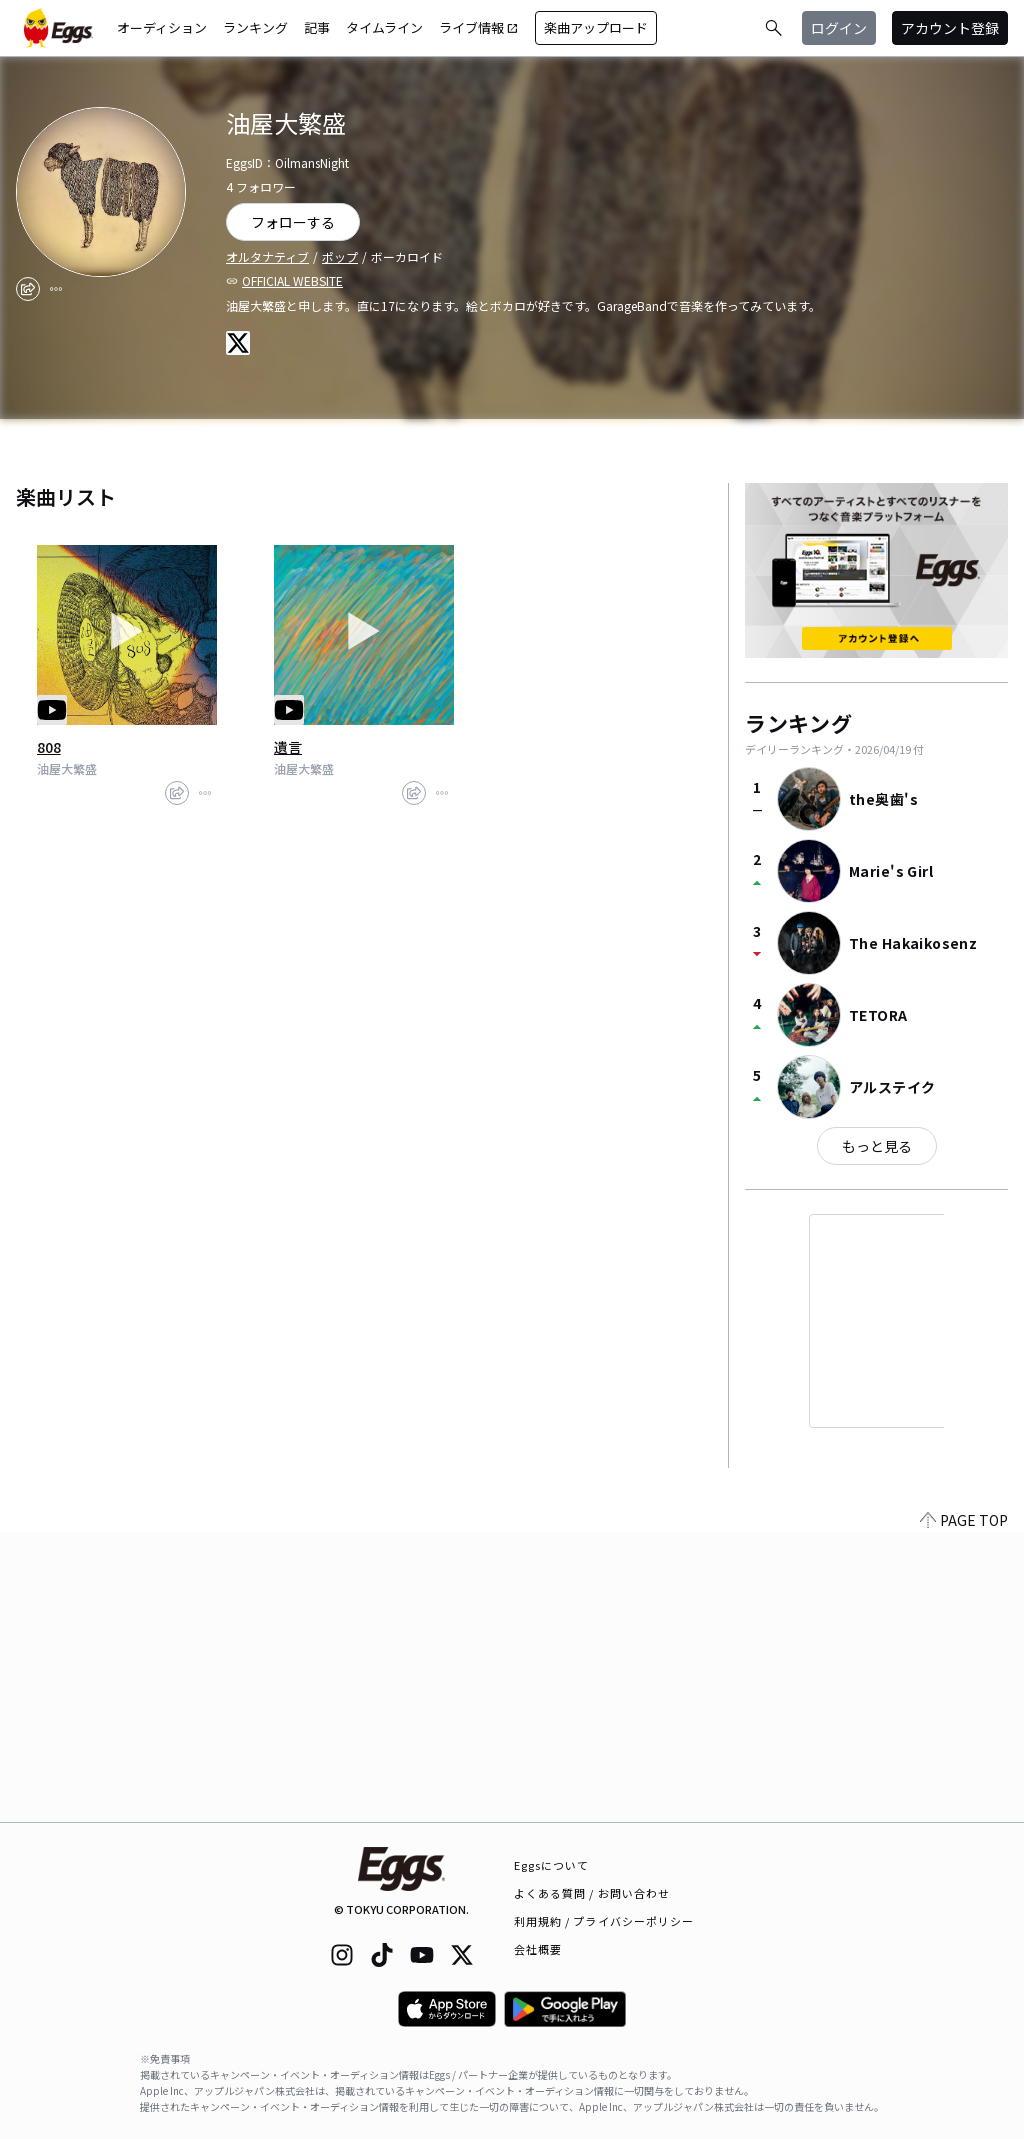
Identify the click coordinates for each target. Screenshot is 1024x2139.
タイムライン (384, 27)
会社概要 (538, 1949)
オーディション (162, 27)
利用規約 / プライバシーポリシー (604, 1921)
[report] (56, 289)
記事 (317, 27)
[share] (28, 289)
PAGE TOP (964, 1810)
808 (49, 747)
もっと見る (877, 1146)
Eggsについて (552, 1865)
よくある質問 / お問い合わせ (592, 1893)
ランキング (255, 27)
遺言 (288, 747)
